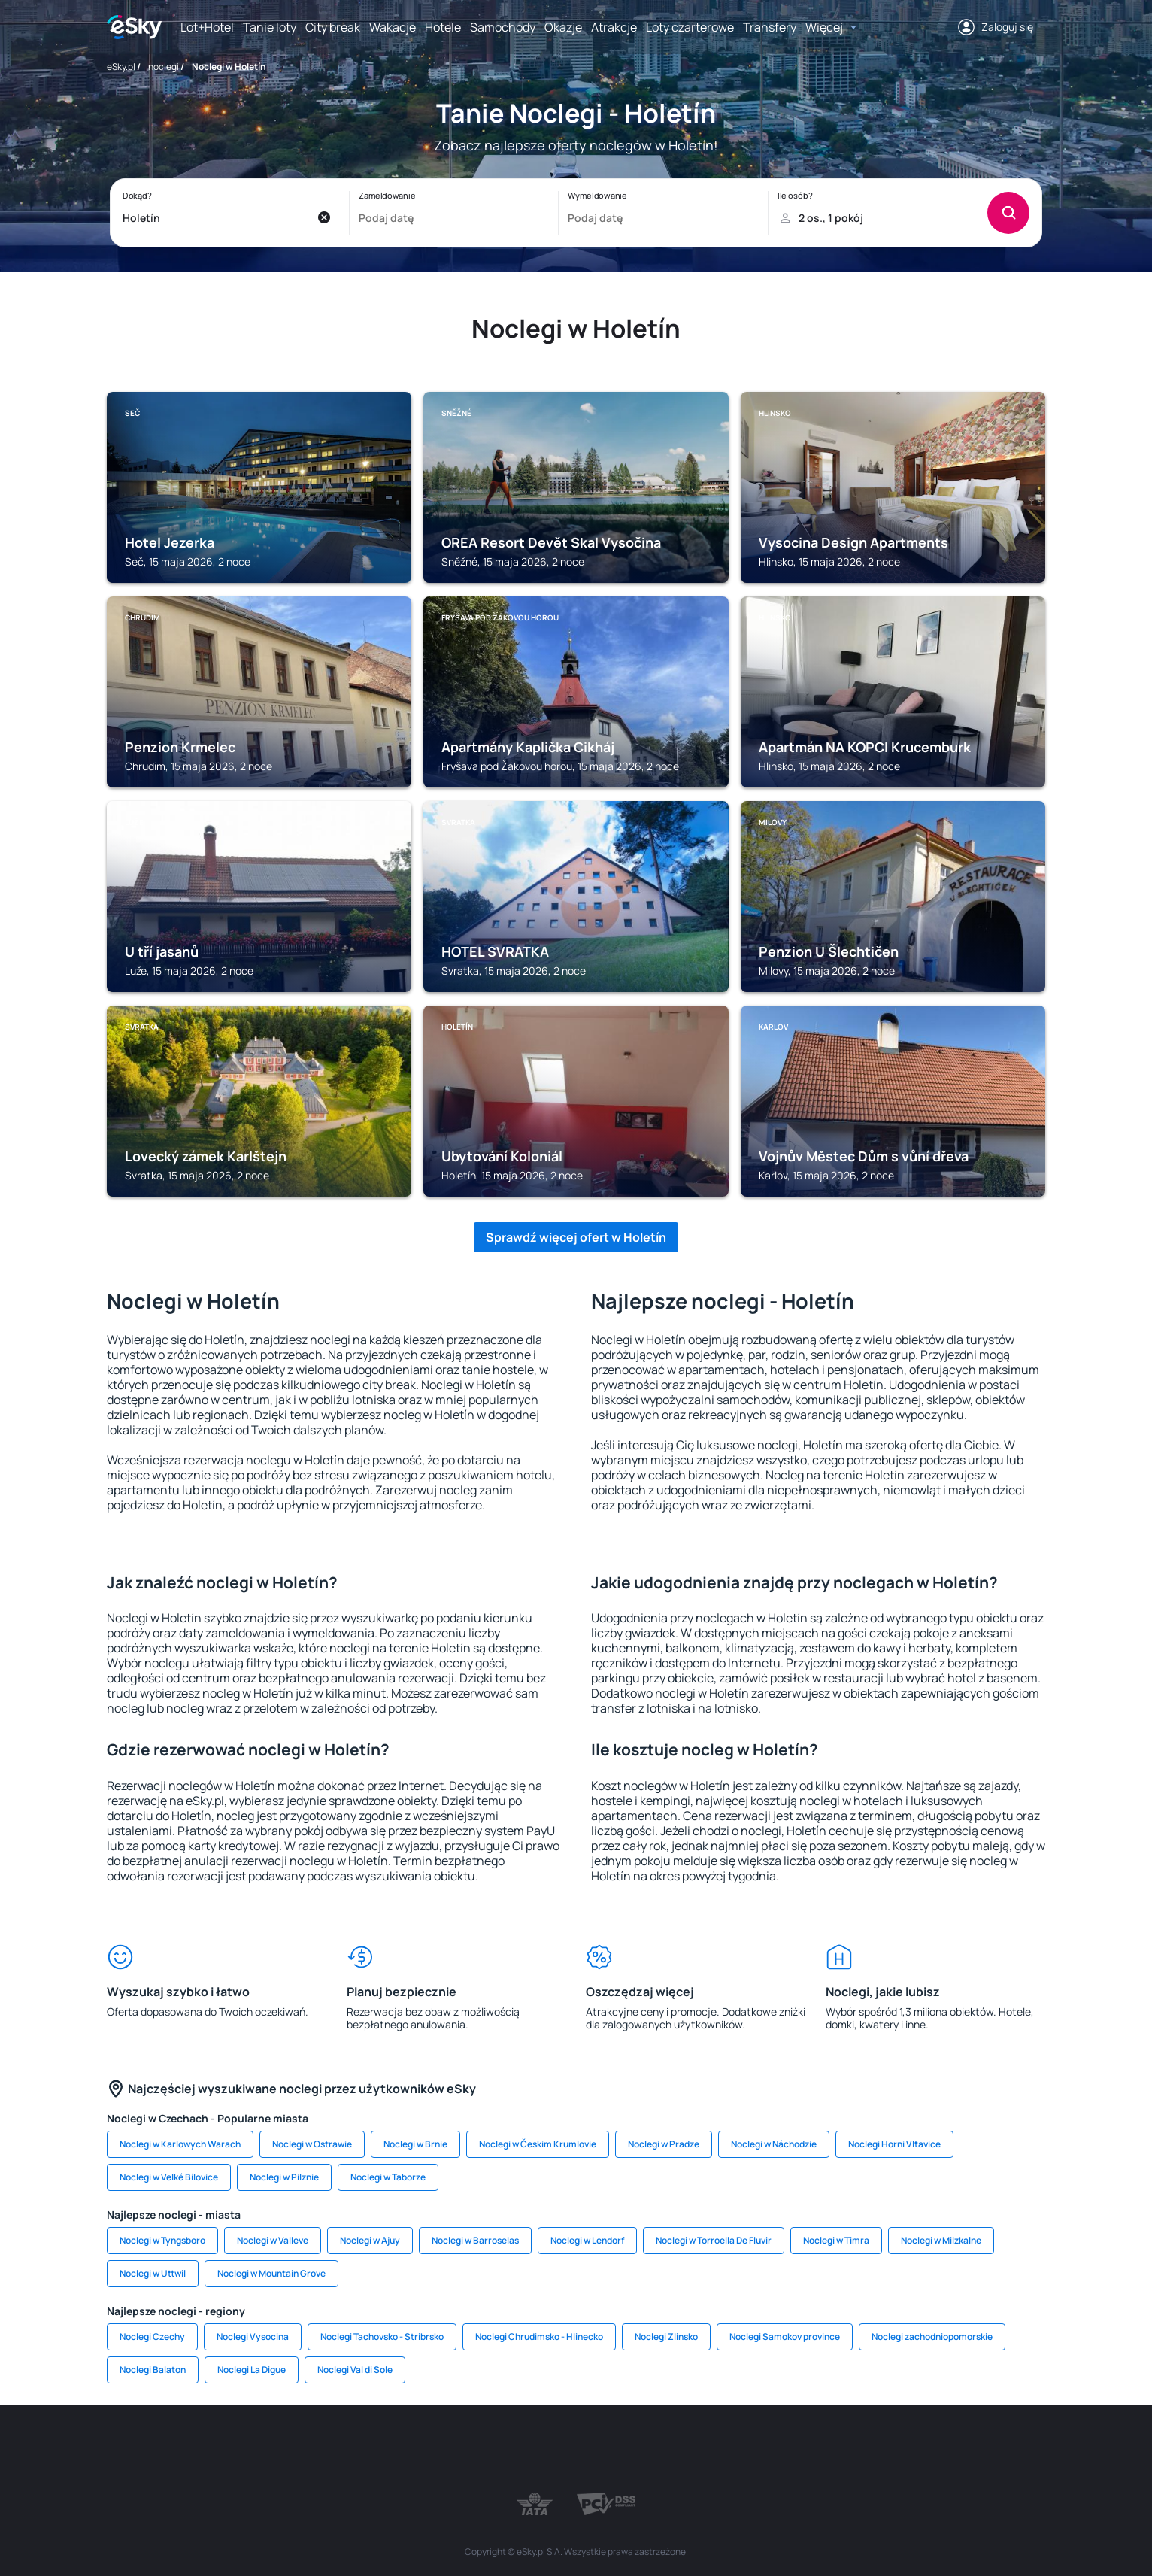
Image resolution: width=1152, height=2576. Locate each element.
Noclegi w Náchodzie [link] (774, 2144)
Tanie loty (269, 27)
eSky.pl (121, 66)
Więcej (824, 27)
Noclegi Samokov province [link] (784, 2336)
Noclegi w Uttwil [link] (153, 2273)
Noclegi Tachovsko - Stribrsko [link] (382, 2336)
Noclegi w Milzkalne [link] (941, 2240)
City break (332, 27)
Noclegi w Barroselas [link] (475, 2240)
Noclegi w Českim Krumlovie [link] (537, 2144)
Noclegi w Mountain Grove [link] (271, 2273)
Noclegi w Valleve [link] (272, 2240)
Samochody (502, 27)
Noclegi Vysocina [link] (253, 2336)
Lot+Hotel (207, 27)
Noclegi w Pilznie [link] (284, 2177)
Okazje (563, 27)
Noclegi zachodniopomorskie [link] (932, 2336)
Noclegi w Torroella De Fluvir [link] (714, 2240)
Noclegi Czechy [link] (152, 2336)
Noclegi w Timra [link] (836, 2240)
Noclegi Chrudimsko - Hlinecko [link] (539, 2336)
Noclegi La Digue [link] (251, 2369)
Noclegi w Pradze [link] (663, 2144)
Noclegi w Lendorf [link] (587, 2240)
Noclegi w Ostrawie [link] (312, 2144)
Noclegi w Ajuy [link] (370, 2240)
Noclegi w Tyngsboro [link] (162, 2240)
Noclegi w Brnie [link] (415, 2144)
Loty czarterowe (690, 27)
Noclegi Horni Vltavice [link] (894, 2144)
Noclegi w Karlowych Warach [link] (180, 2144)
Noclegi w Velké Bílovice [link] (169, 2177)
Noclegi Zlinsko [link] (666, 2336)
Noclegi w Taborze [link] (388, 2177)
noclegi (163, 66)
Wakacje (392, 27)
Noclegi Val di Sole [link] (355, 2369)
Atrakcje (614, 27)
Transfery (769, 27)
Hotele (443, 27)
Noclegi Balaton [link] (153, 2369)
